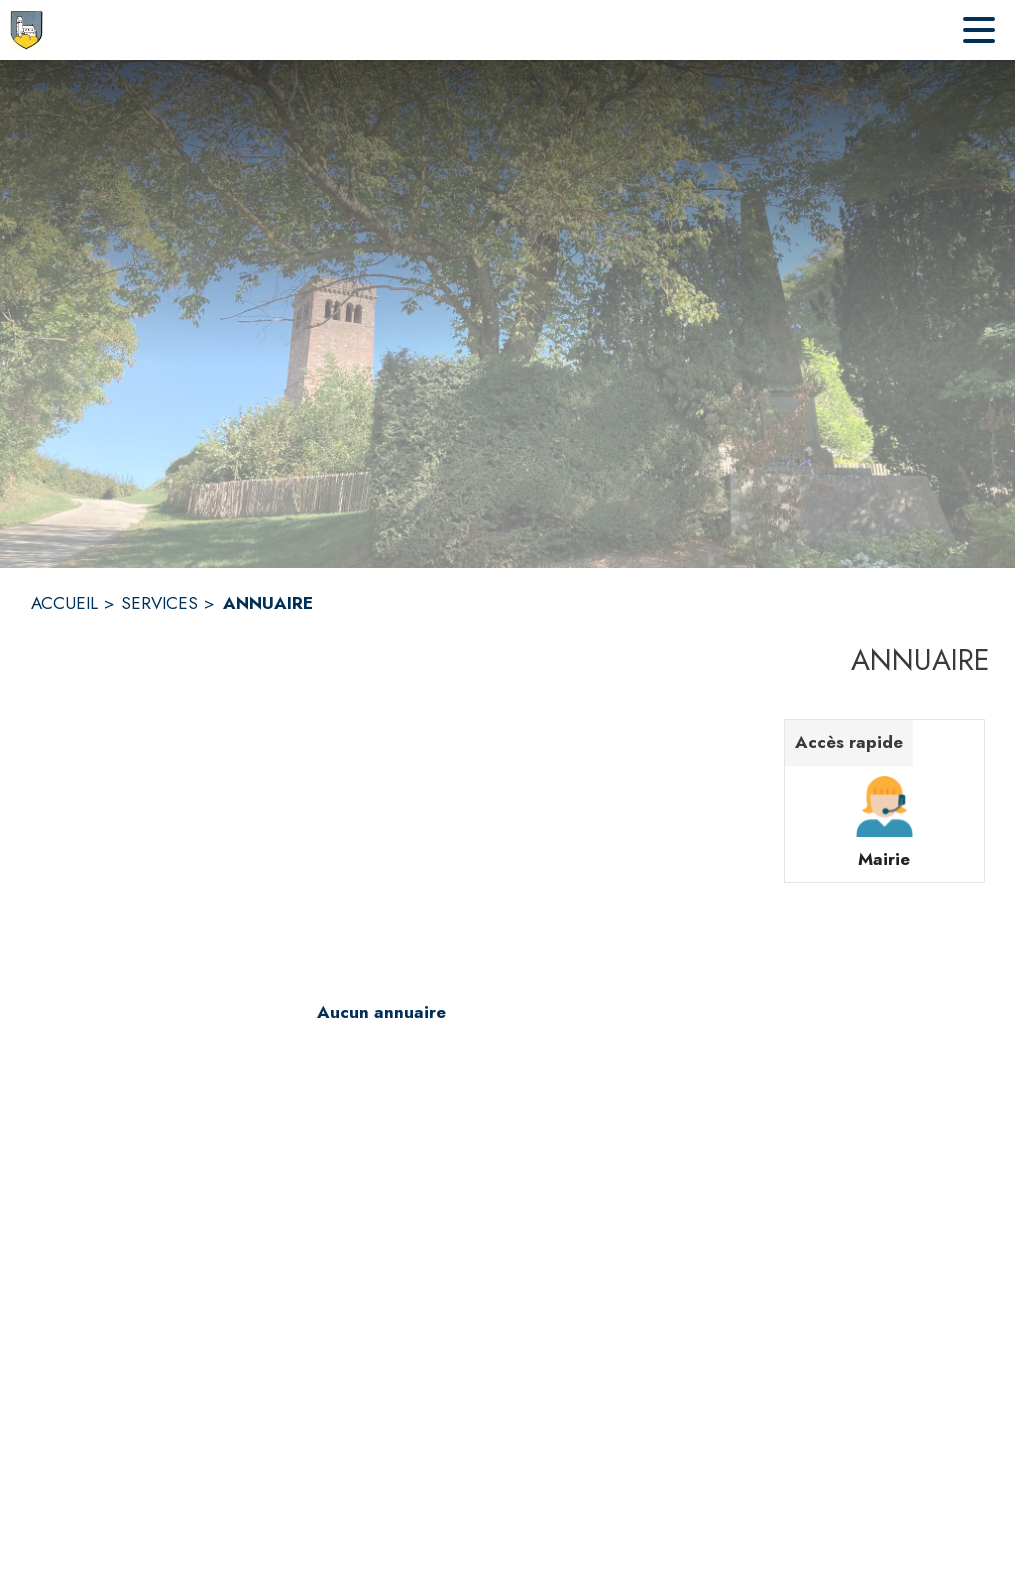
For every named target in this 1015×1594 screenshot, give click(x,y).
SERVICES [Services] (159, 603)
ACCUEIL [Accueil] (64, 603)
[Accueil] (26, 30)
